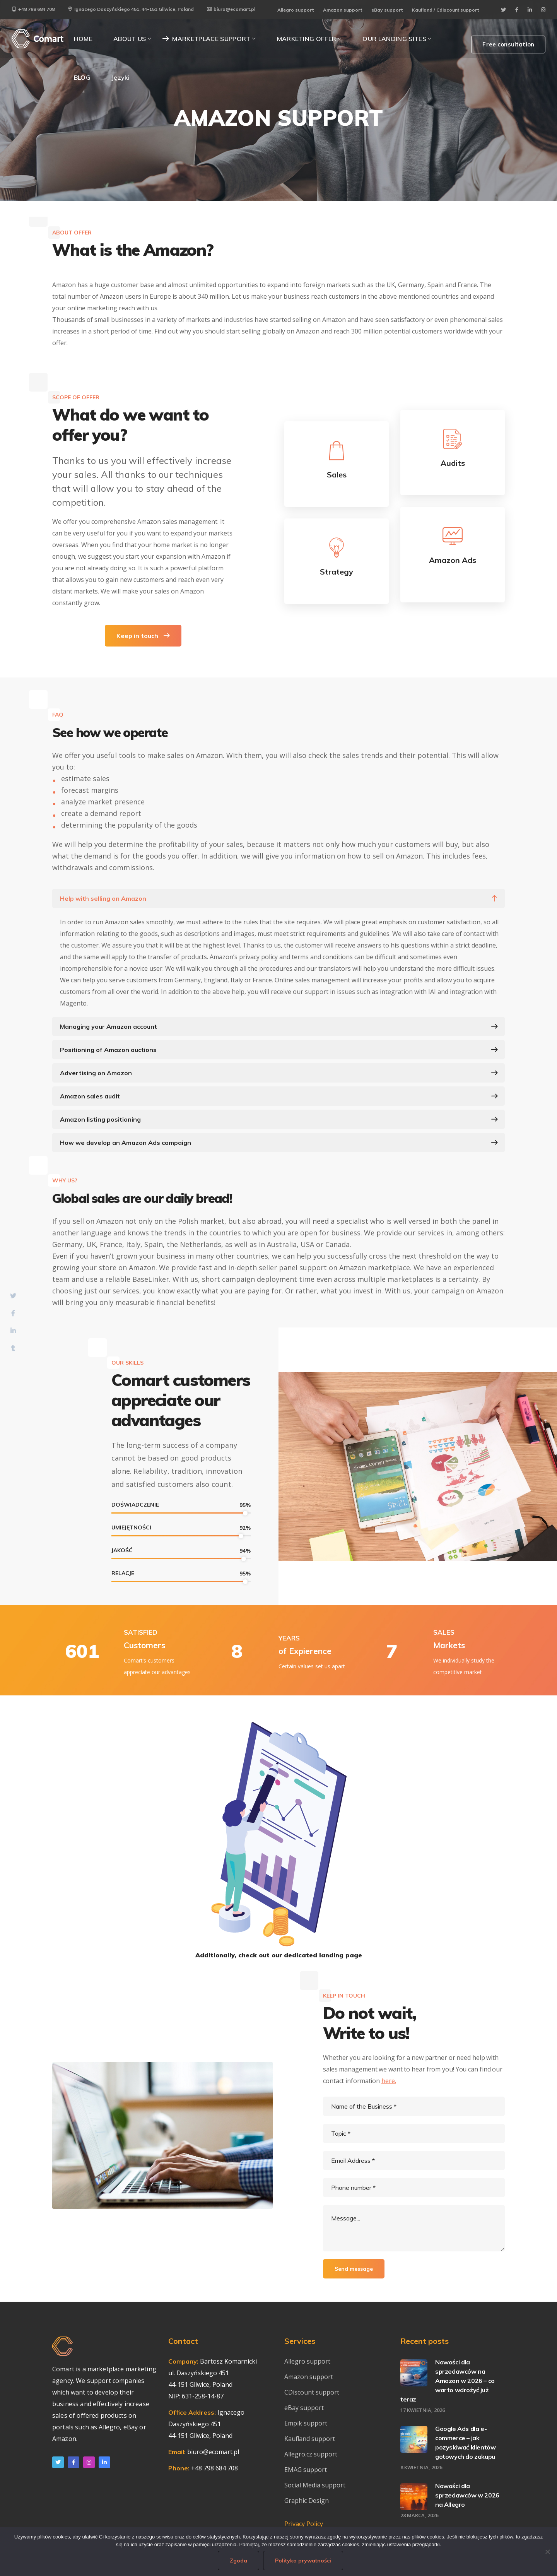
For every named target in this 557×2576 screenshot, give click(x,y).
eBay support (387, 10)
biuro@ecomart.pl (231, 9)
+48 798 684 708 (33, 9)
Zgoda (238, 2560)
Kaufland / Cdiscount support (445, 10)
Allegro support (295, 10)
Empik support (305, 2423)
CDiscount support (311, 2392)
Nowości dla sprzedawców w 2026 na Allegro (467, 2495)
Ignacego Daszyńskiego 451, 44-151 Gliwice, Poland (131, 9)
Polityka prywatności (303, 2560)
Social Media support (314, 2485)
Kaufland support (309, 2438)
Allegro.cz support (310, 2454)
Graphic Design (306, 2500)
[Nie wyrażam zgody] (547, 2551)
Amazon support (342, 10)
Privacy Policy (303, 2524)
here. (388, 2081)
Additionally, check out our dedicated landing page (278, 1955)
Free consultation (508, 44)
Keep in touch (142, 636)
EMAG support (305, 2469)
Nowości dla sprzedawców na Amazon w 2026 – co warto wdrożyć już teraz (447, 2380)
